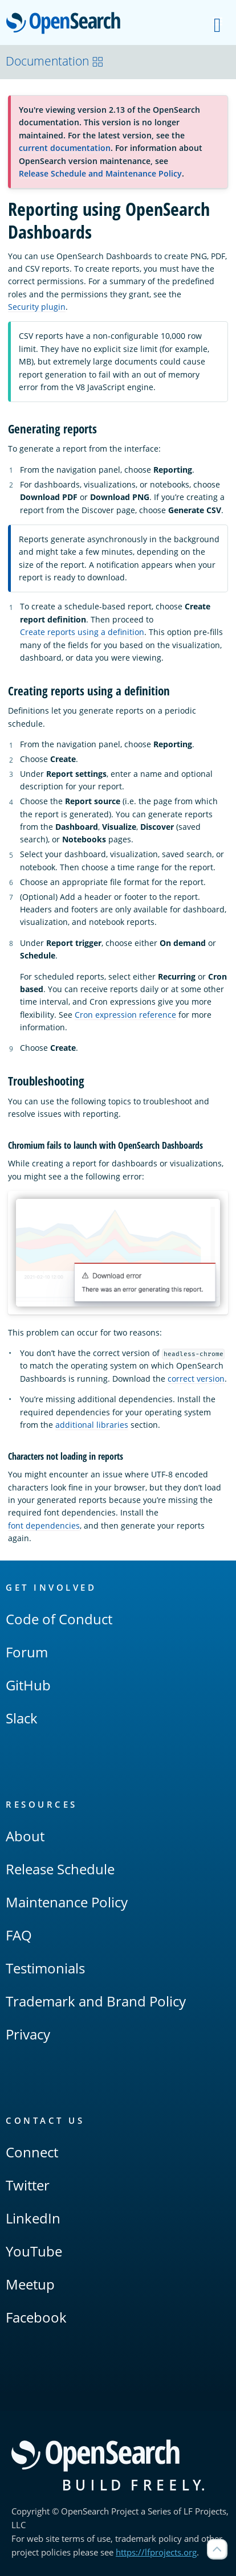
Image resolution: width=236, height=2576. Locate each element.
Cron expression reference (125, 1014)
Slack (22, 1718)
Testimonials (45, 1968)
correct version (196, 1378)
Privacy (28, 2034)
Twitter (28, 2185)
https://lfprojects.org (156, 2552)
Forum (27, 1652)
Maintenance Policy (67, 1902)
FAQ (19, 1935)
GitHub (28, 1685)
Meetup (30, 2284)
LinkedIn (33, 2218)
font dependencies (44, 1525)
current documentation (65, 147)
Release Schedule (60, 1869)
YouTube (34, 2251)
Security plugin (37, 306)
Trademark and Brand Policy (96, 2001)
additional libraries (91, 1424)
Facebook (36, 2317)
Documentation (55, 61)
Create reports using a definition (82, 631)
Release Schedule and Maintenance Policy (100, 173)
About (25, 1835)
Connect (32, 2152)
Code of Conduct (59, 1619)
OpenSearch (66, 24)
